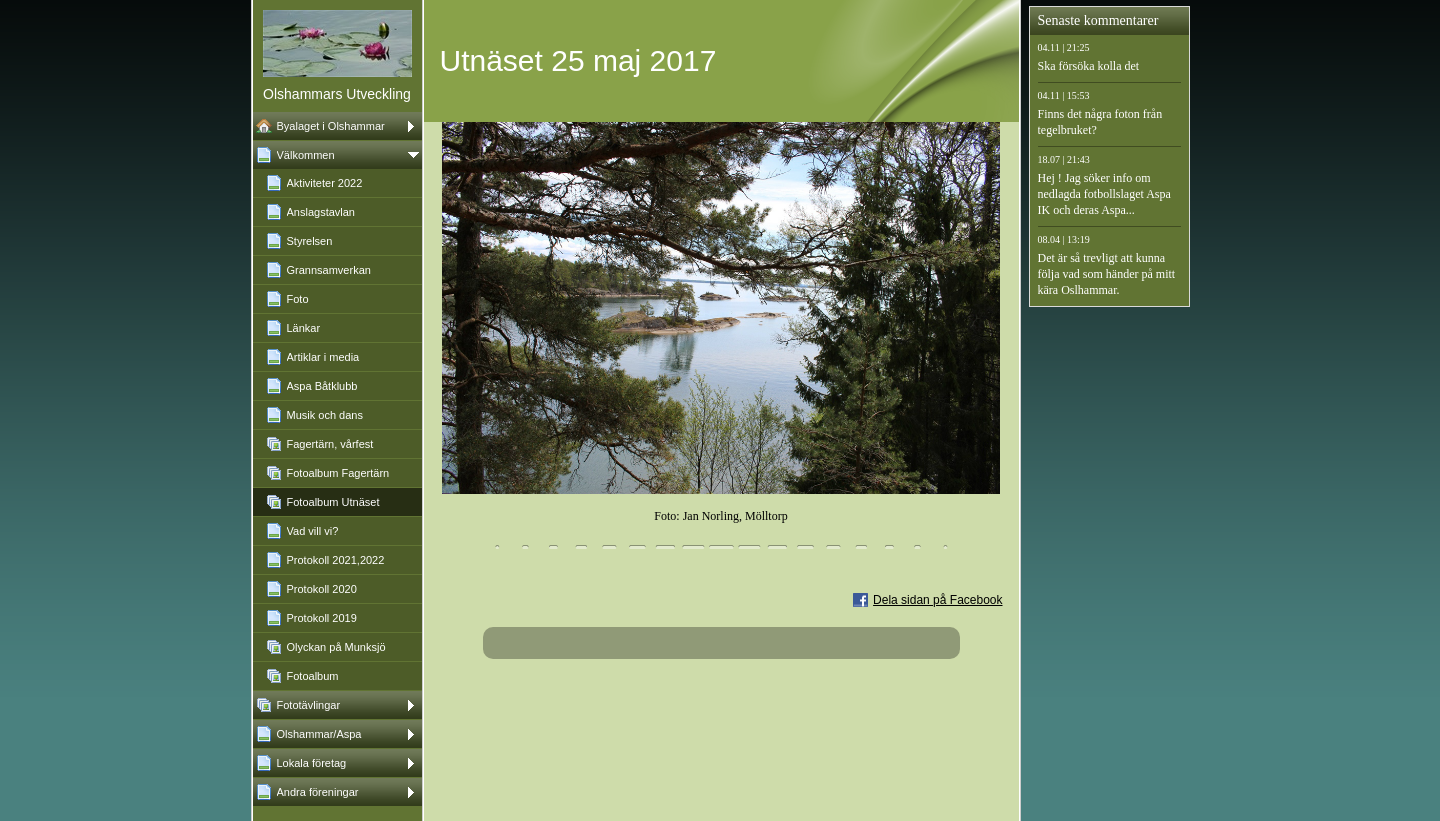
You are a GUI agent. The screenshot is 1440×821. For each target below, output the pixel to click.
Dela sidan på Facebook (937, 600)
